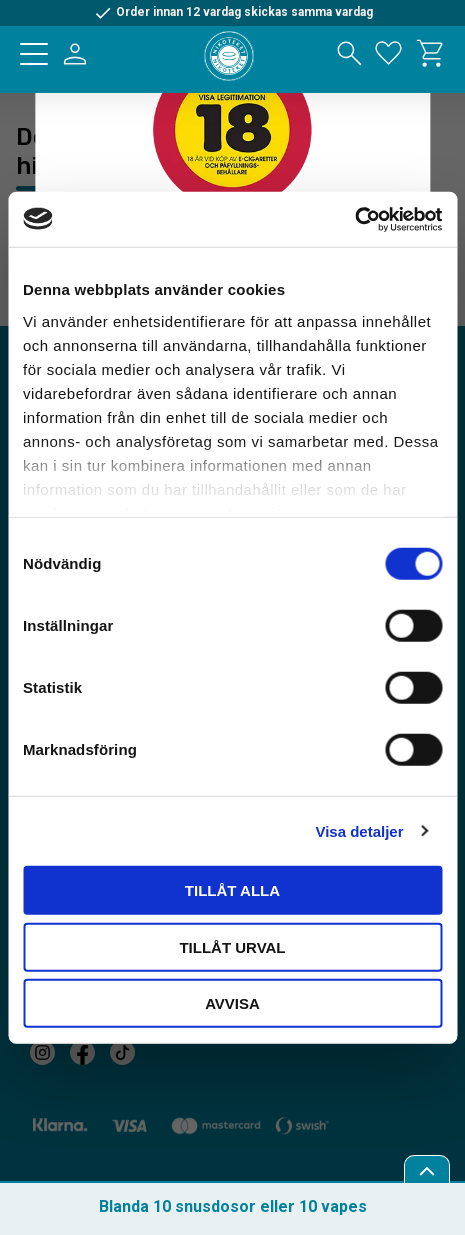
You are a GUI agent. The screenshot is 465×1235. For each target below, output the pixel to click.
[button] (34, 54)
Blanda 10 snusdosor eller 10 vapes (233, 1206)
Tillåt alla (232, 890)
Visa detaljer (359, 830)
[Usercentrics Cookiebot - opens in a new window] (354, 219)
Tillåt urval (232, 946)
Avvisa (232, 1003)
